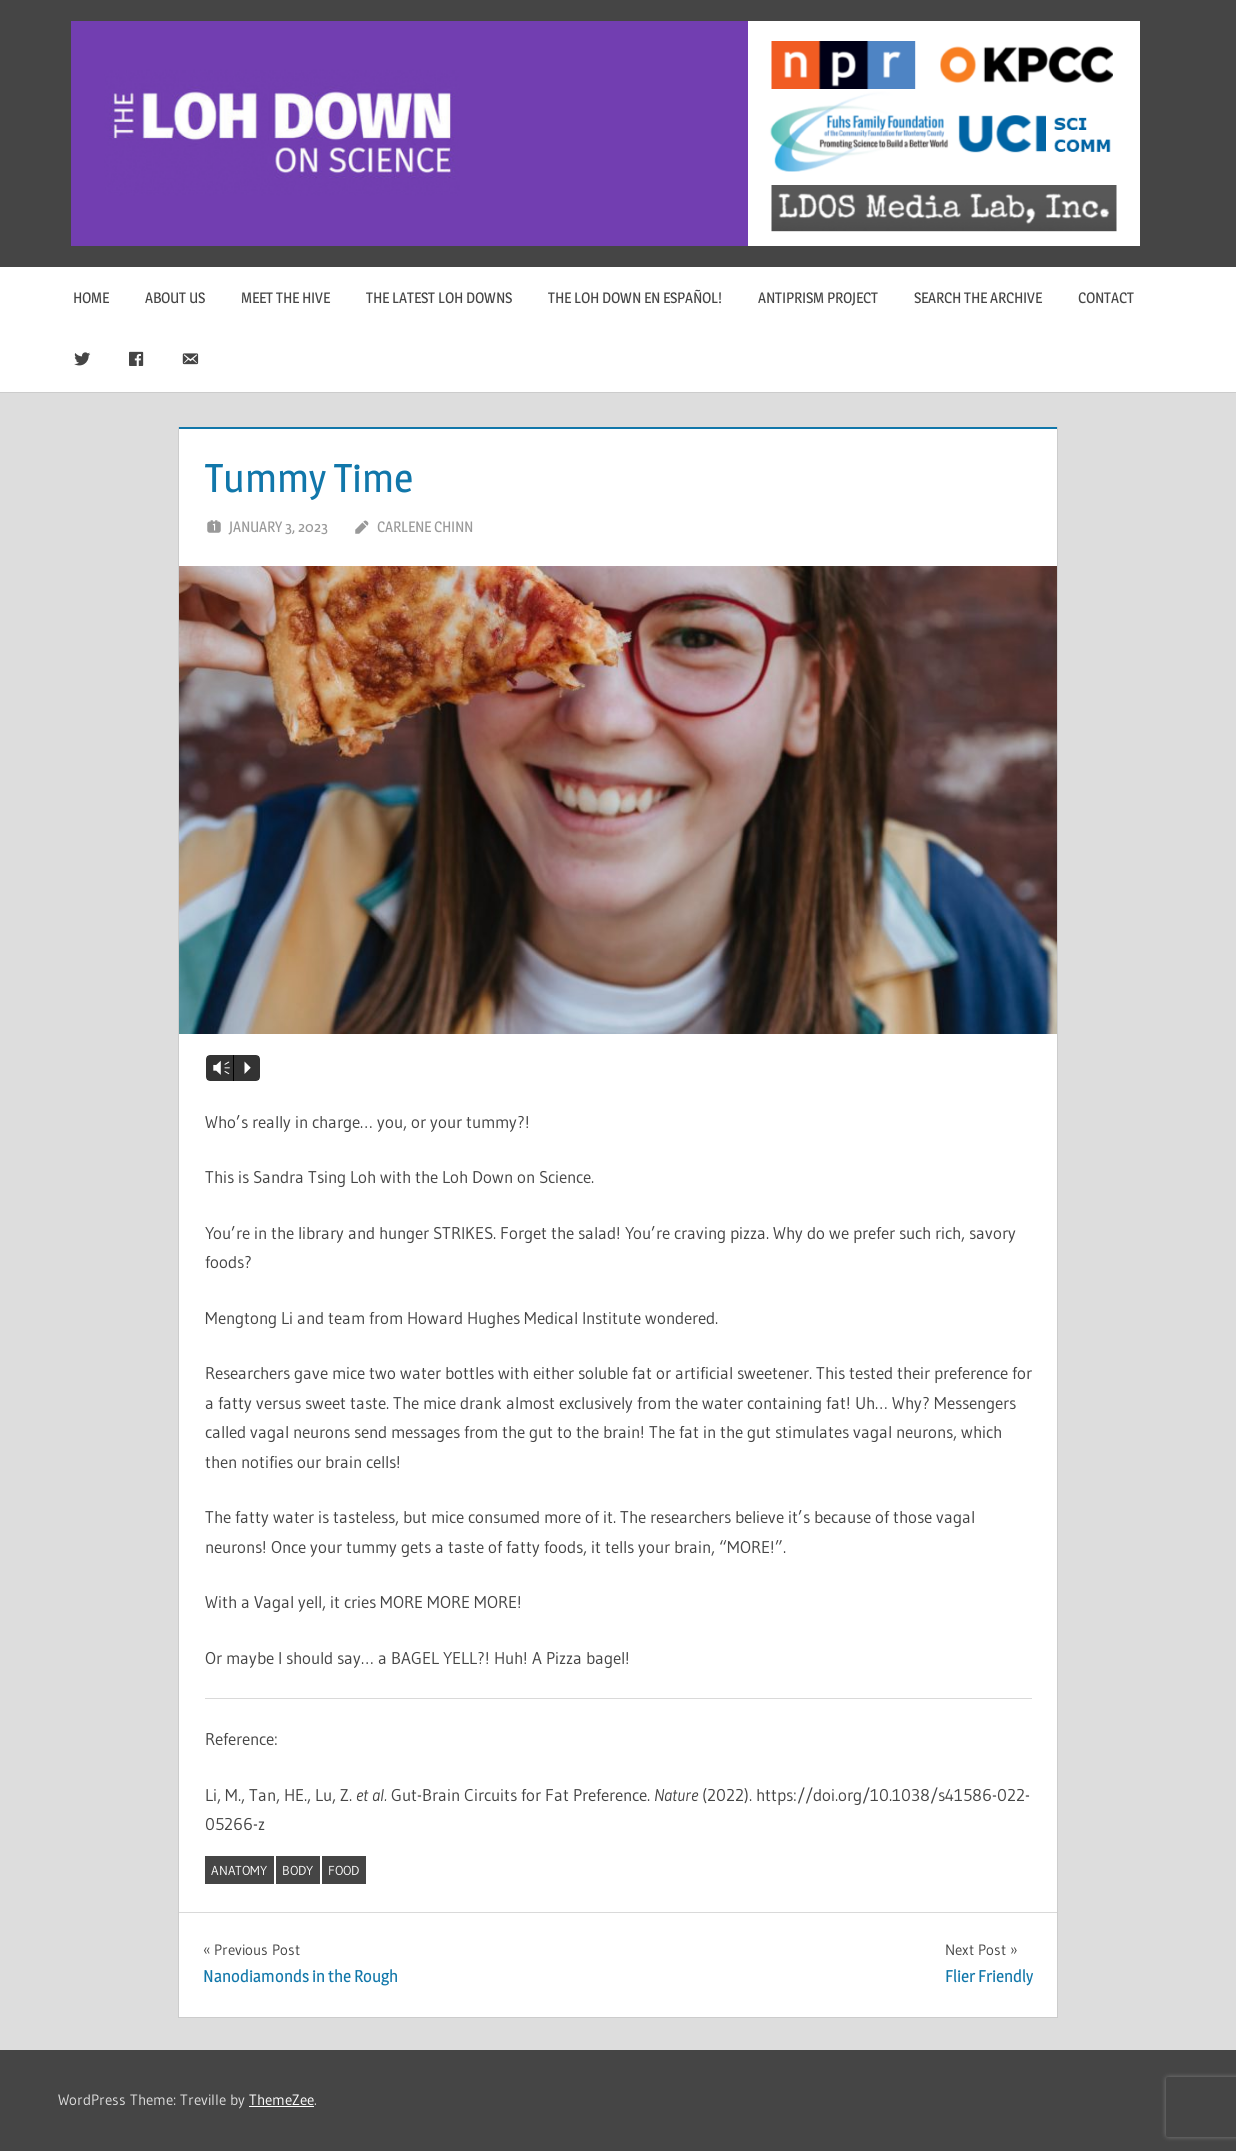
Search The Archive (978, 297)
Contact (1106, 297)
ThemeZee (281, 2099)
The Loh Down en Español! (635, 297)
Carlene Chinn (425, 526)
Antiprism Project (818, 297)
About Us (175, 297)
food (343, 1870)
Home (91, 297)
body (297, 1870)
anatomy (239, 1870)
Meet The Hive (285, 297)
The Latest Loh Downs (439, 297)
